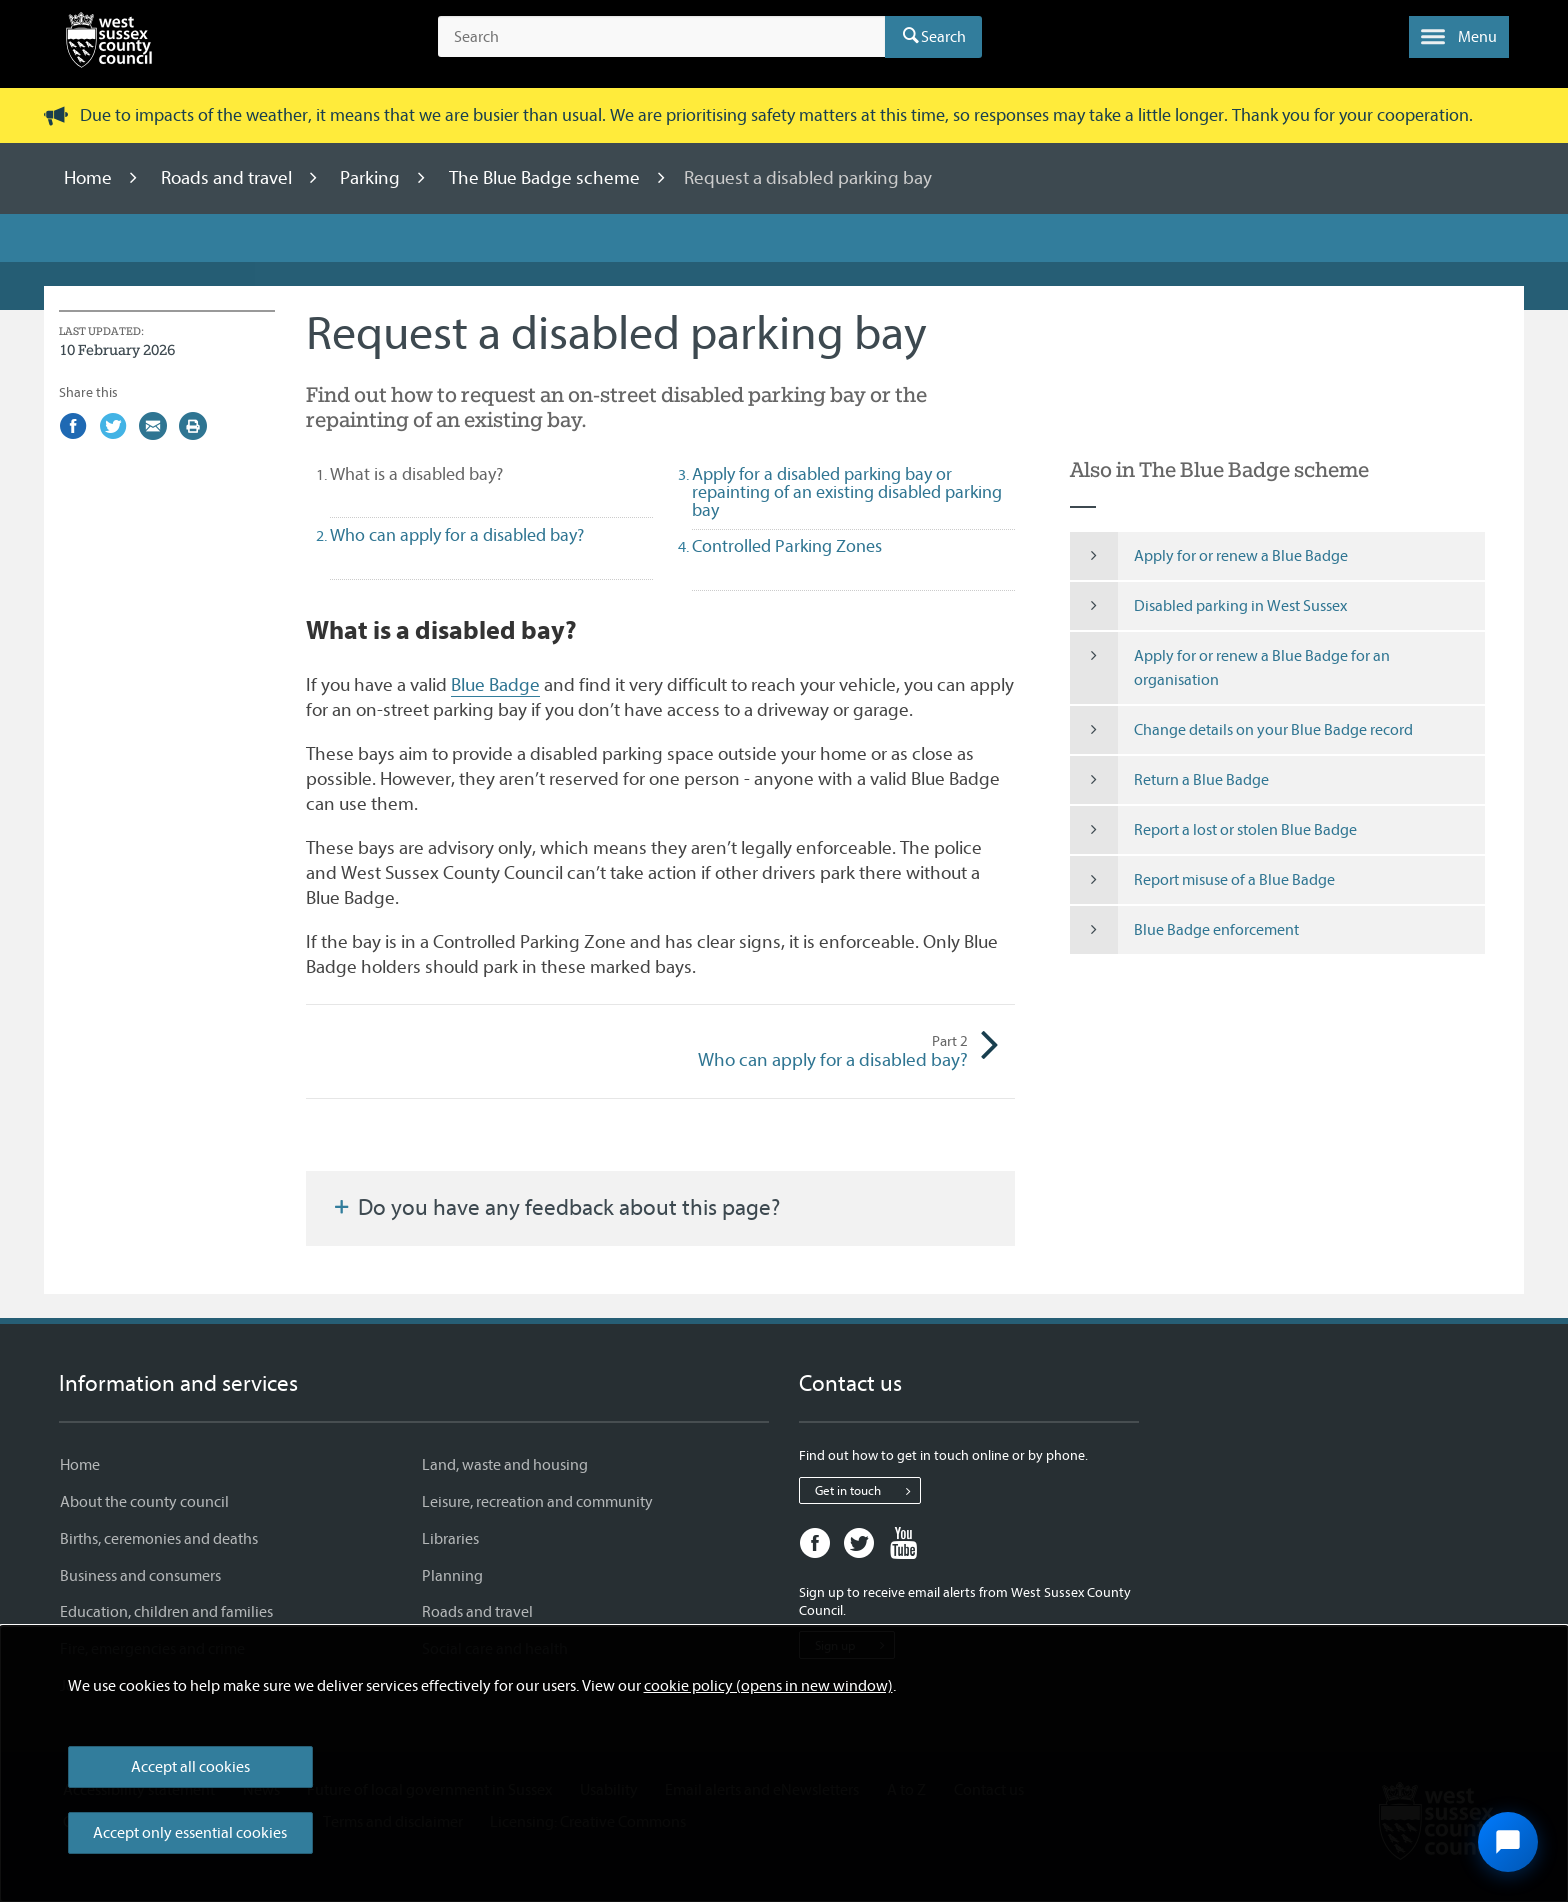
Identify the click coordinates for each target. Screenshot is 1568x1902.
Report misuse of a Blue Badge (1202, 880)
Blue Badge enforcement (1184, 930)
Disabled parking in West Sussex (1208, 606)
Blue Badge (495, 685)
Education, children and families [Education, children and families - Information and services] (166, 1612)
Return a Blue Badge (1169, 780)
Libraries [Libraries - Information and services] (450, 1539)
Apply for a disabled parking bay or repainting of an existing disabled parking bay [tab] (847, 492)
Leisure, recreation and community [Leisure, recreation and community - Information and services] (537, 1502)
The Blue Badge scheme (546, 178)
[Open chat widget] (1508, 1842)
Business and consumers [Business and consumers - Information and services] (140, 1576)
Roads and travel (228, 178)
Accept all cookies (190, 1767)
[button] (1459, 37)
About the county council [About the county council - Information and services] (144, 1502)
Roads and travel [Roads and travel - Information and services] (477, 1612)
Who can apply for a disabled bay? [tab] (457, 535)
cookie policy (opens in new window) (768, 1686)
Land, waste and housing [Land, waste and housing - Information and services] (505, 1465)
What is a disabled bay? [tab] (452, 474)
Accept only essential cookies (190, 1833)
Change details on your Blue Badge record (1241, 730)
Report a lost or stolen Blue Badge (1213, 830)
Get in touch (867, 1491)
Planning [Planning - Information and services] (452, 1576)
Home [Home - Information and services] (80, 1465)
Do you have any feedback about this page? (555, 1208)
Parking (372, 178)
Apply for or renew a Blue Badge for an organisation (1230, 668)
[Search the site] (661, 37)
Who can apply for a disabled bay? (814, 1052)
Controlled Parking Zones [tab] (787, 546)
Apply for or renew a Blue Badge (1209, 556)
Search (943, 37)
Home (90, 178)
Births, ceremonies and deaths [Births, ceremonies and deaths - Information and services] (159, 1539)
